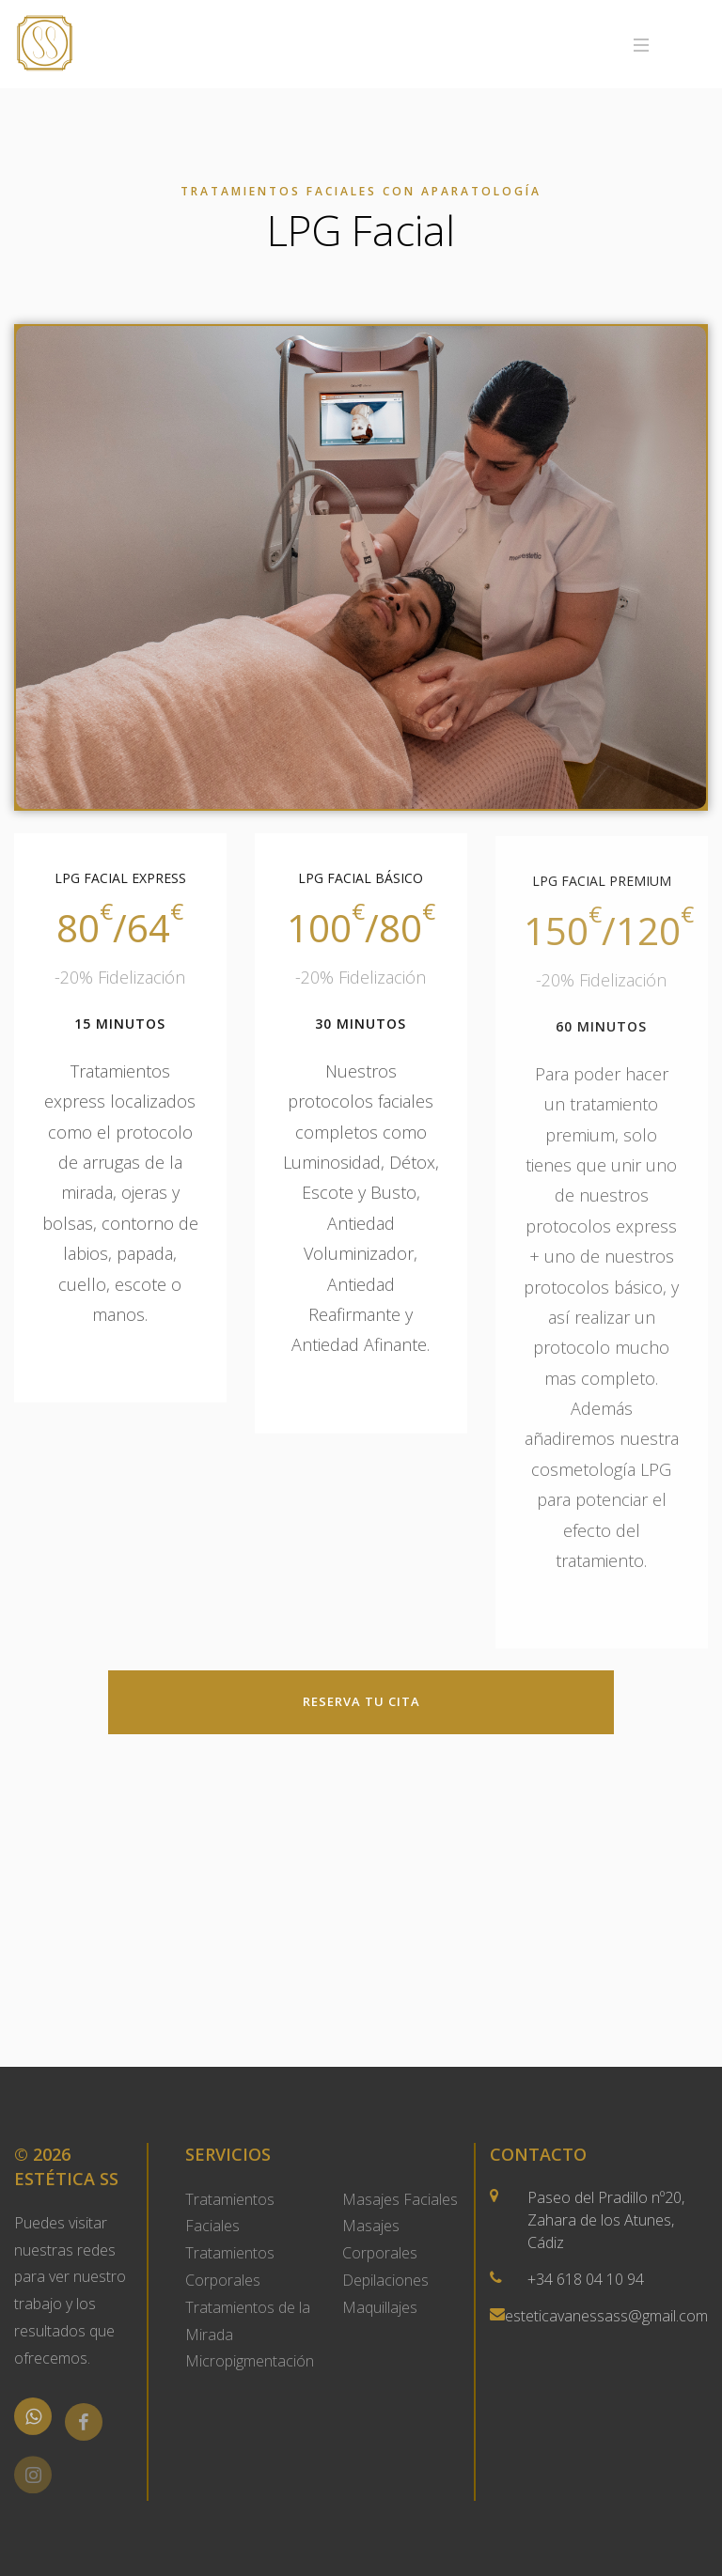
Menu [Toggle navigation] (671, 45)
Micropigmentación (249, 2361)
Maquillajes (379, 2307)
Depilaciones (385, 2280)
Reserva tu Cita (361, 1701)
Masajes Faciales (400, 2199)
